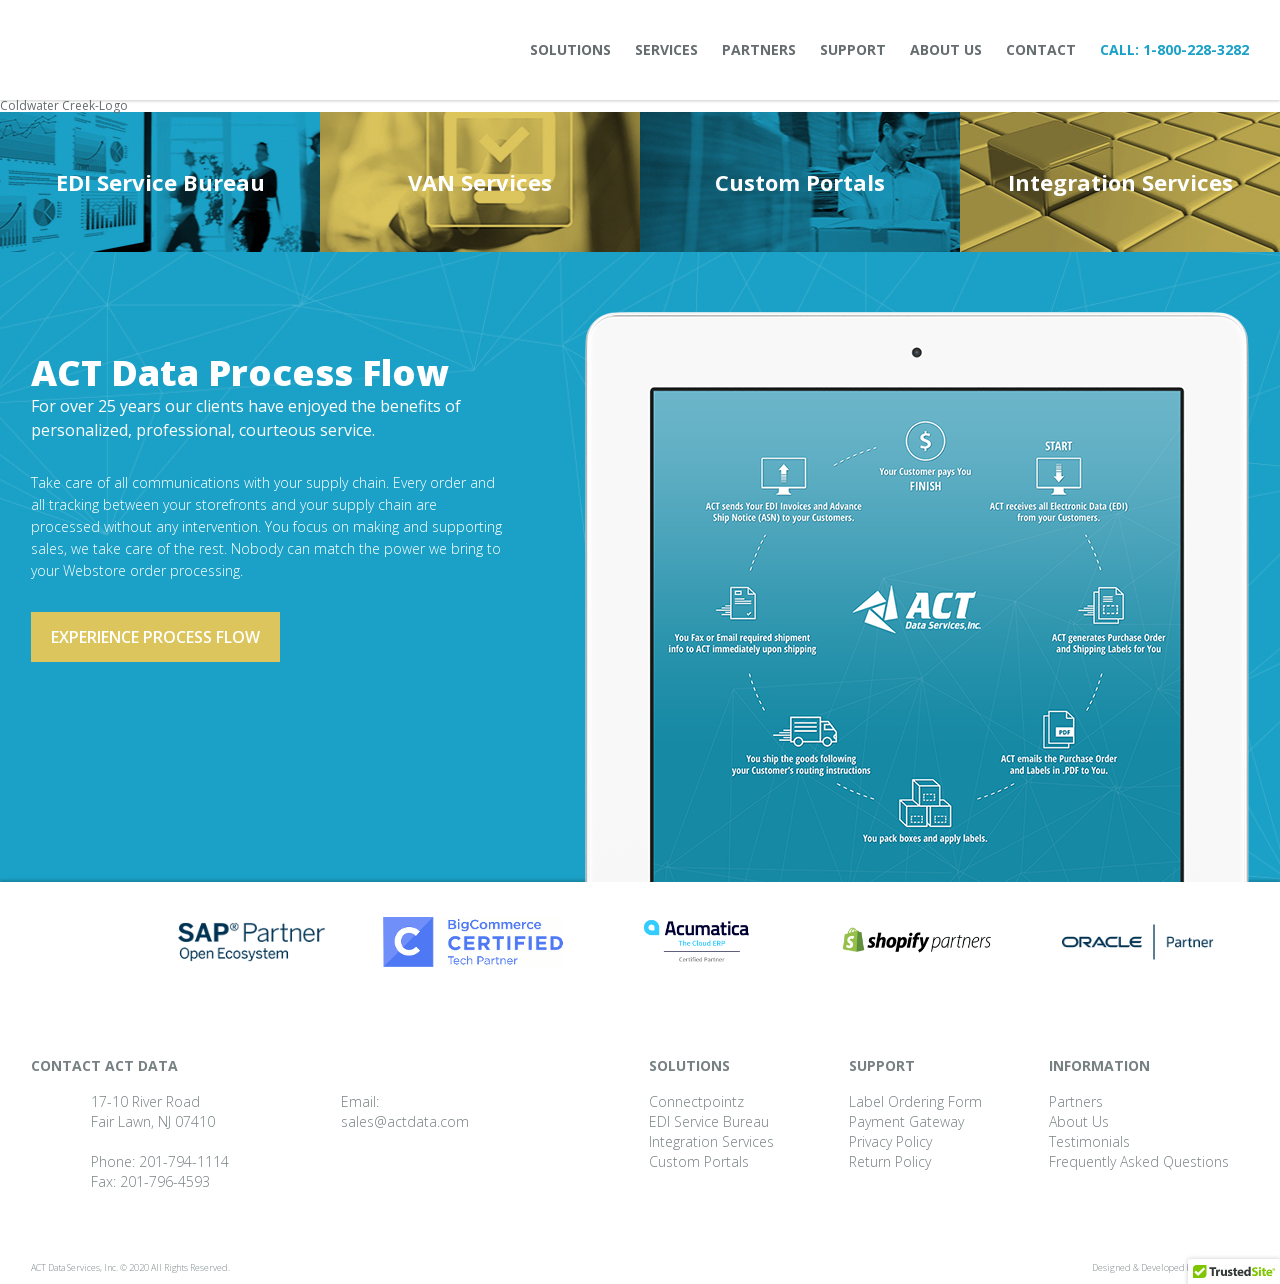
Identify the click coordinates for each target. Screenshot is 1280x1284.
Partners (759, 49)
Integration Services (1120, 182)
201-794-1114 (184, 1161)
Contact (1041, 49)
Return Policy (890, 1161)
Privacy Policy (890, 1141)
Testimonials (1089, 1141)
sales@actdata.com (405, 1121)
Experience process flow (155, 637)
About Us (946, 49)
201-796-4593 (165, 1181)
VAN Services (480, 182)
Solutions (570, 49)
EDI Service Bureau (160, 182)
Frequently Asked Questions (1139, 1161)
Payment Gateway (906, 1121)
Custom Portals (800, 182)
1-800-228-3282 (1196, 49)
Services (666, 49)
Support (853, 49)
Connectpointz (696, 1101)
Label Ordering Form (915, 1101)
